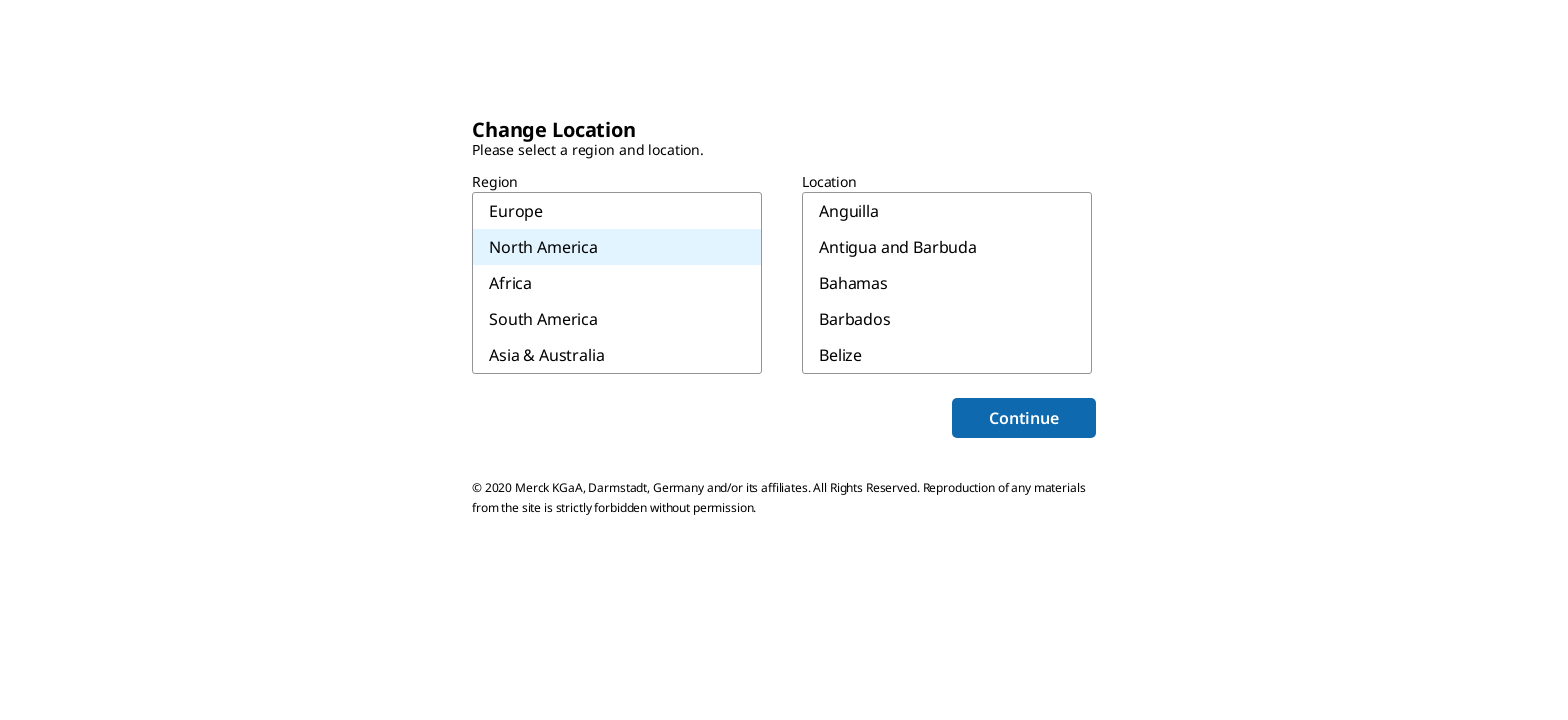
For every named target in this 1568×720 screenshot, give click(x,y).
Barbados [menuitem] (855, 319)
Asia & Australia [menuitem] (546, 355)
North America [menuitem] (543, 247)
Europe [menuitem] (516, 211)
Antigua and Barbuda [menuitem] (898, 247)
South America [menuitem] (543, 319)
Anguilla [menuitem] (849, 211)
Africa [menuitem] (510, 283)
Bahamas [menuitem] (853, 283)
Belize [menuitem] (840, 355)
